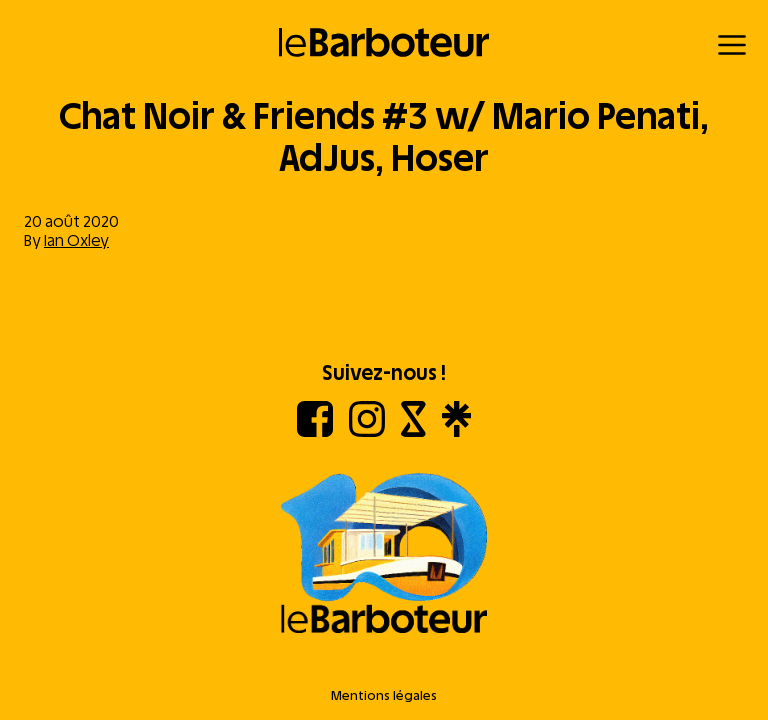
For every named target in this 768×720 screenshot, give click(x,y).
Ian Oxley (76, 240)
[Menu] (732, 45)
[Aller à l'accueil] (384, 555)
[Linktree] (456, 431)
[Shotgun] (413, 431)
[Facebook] (315, 431)
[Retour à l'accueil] (384, 42)
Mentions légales (384, 695)
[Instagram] (367, 431)
